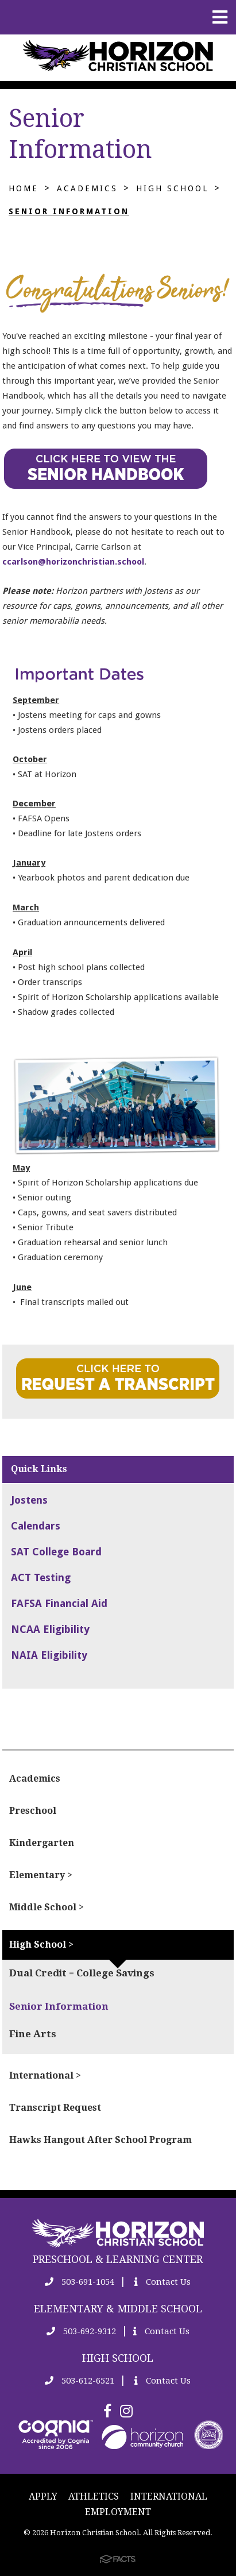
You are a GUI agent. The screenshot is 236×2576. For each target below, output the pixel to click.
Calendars (35, 1526)
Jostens (29, 1500)
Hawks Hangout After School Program (100, 2139)
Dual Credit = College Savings (81, 1973)
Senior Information (69, 211)
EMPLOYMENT (118, 2512)
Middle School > (46, 1907)
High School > (41, 1944)
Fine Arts (32, 2034)
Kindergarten (41, 1842)
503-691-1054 (79, 2282)
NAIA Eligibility (49, 1655)
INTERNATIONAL (168, 2496)
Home (23, 188)
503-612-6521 (79, 2381)
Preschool (32, 1810)
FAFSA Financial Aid (59, 1603)
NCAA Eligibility (50, 1629)
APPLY (43, 2496)
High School (172, 188)
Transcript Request (55, 2107)
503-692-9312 (81, 2331)
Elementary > (40, 1875)
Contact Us (162, 2282)
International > (45, 2075)
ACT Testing (41, 1577)
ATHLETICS (93, 2496)
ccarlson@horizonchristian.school (73, 562)
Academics (87, 188)
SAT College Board (56, 1552)
